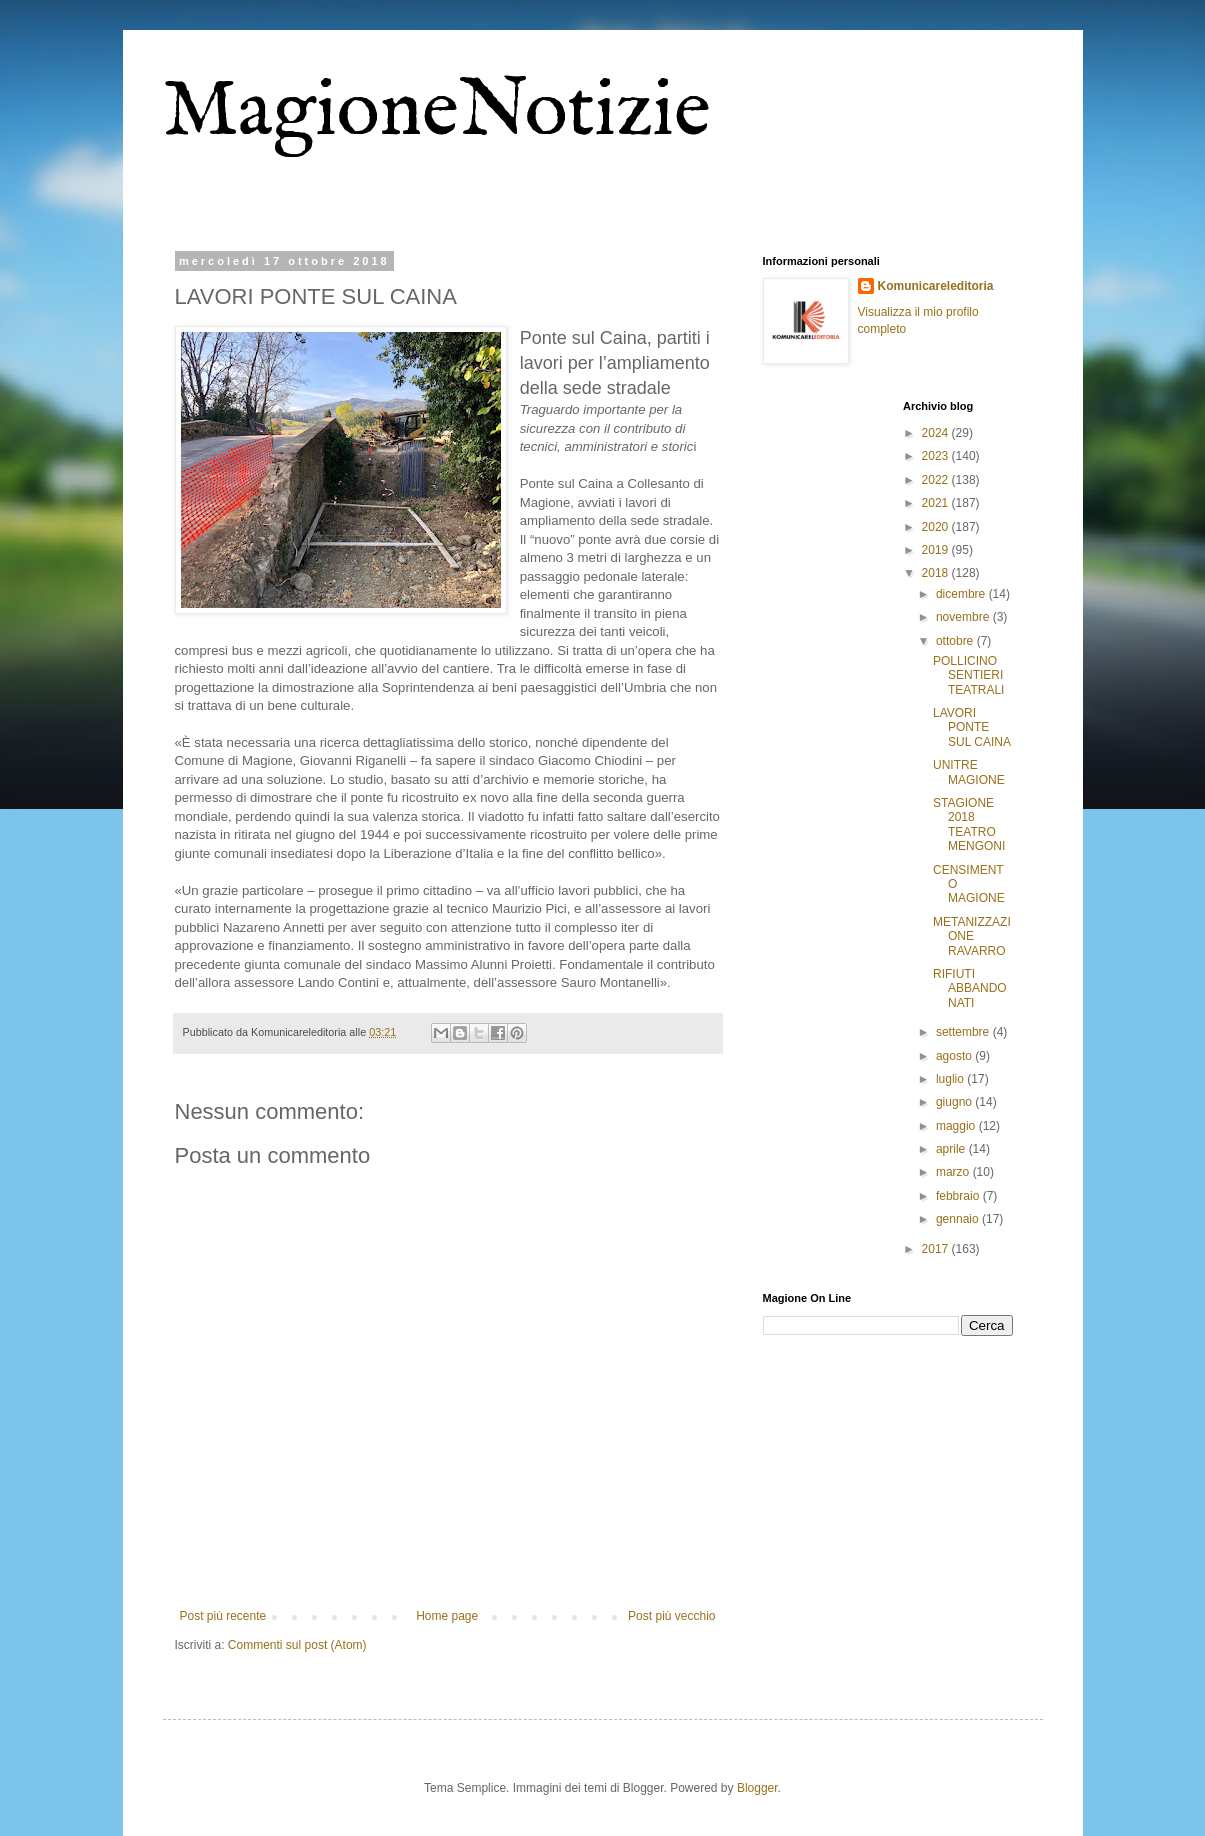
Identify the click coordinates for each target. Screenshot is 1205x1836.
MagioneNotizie (437, 112)
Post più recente (223, 1616)
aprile (952, 1149)
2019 (937, 550)
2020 (937, 527)
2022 (937, 480)
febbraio (959, 1196)
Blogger (757, 1788)
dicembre (962, 594)
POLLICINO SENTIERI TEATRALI (968, 675)
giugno (955, 1102)
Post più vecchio (671, 1616)
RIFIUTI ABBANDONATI (970, 988)
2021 (937, 503)
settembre (964, 1032)
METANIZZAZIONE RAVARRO (972, 936)
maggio (957, 1126)
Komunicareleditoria (936, 286)
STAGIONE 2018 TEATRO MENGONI (969, 824)
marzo (954, 1172)
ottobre (956, 641)
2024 (937, 433)
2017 (937, 1249)
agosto (955, 1056)
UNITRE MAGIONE (969, 772)
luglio (951, 1079)
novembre (964, 617)
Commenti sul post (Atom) (297, 1645)
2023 (937, 456)
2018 (937, 573)
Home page (447, 1616)
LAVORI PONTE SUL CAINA (972, 727)
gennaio (959, 1219)
